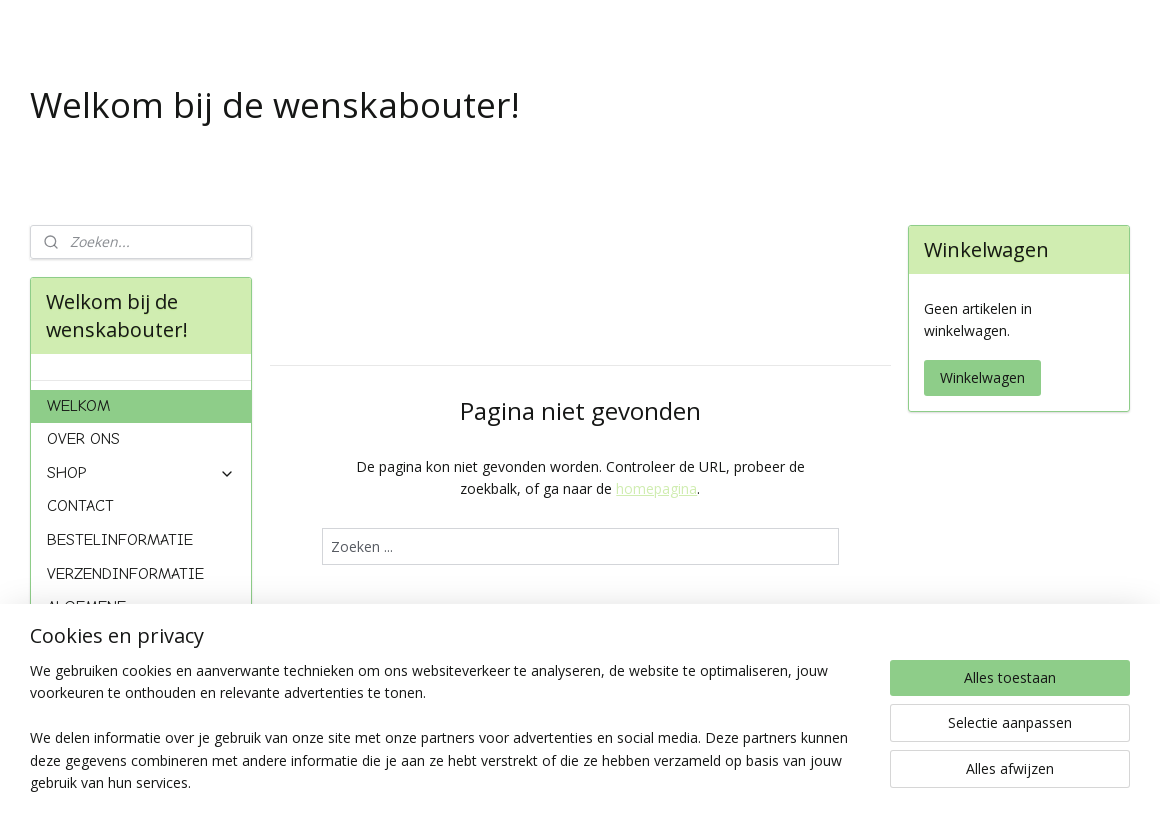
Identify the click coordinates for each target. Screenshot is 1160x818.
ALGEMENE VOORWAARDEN (101, 616)
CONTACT (80, 506)
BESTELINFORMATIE (120, 540)
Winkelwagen (982, 377)
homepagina (656, 488)
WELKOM (78, 406)
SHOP (141, 473)
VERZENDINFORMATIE (125, 574)
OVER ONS (83, 439)
